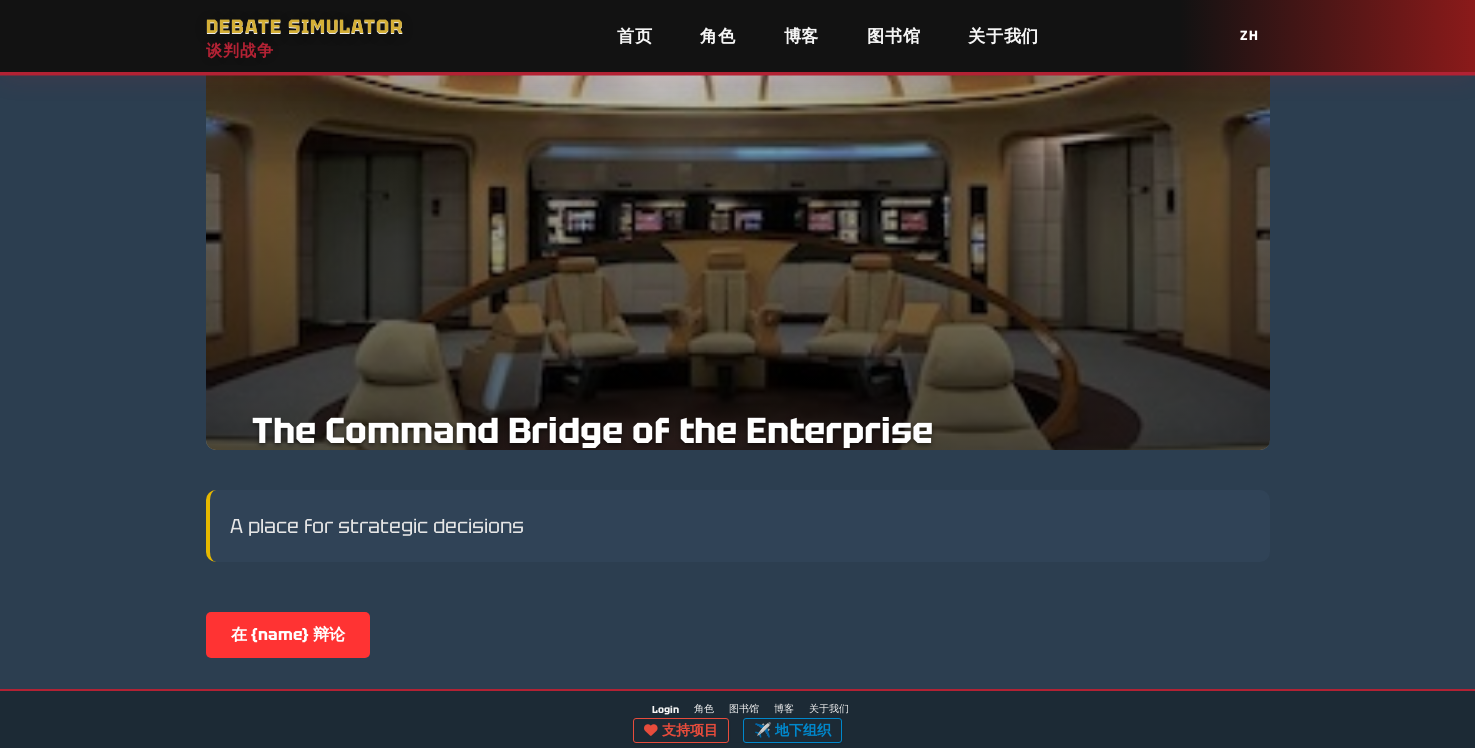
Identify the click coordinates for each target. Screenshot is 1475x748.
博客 (801, 36)
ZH (1249, 35)
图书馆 (893, 36)
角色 (717, 36)
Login (665, 710)
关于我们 (1003, 36)
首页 (634, 36)
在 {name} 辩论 (288, 634)
